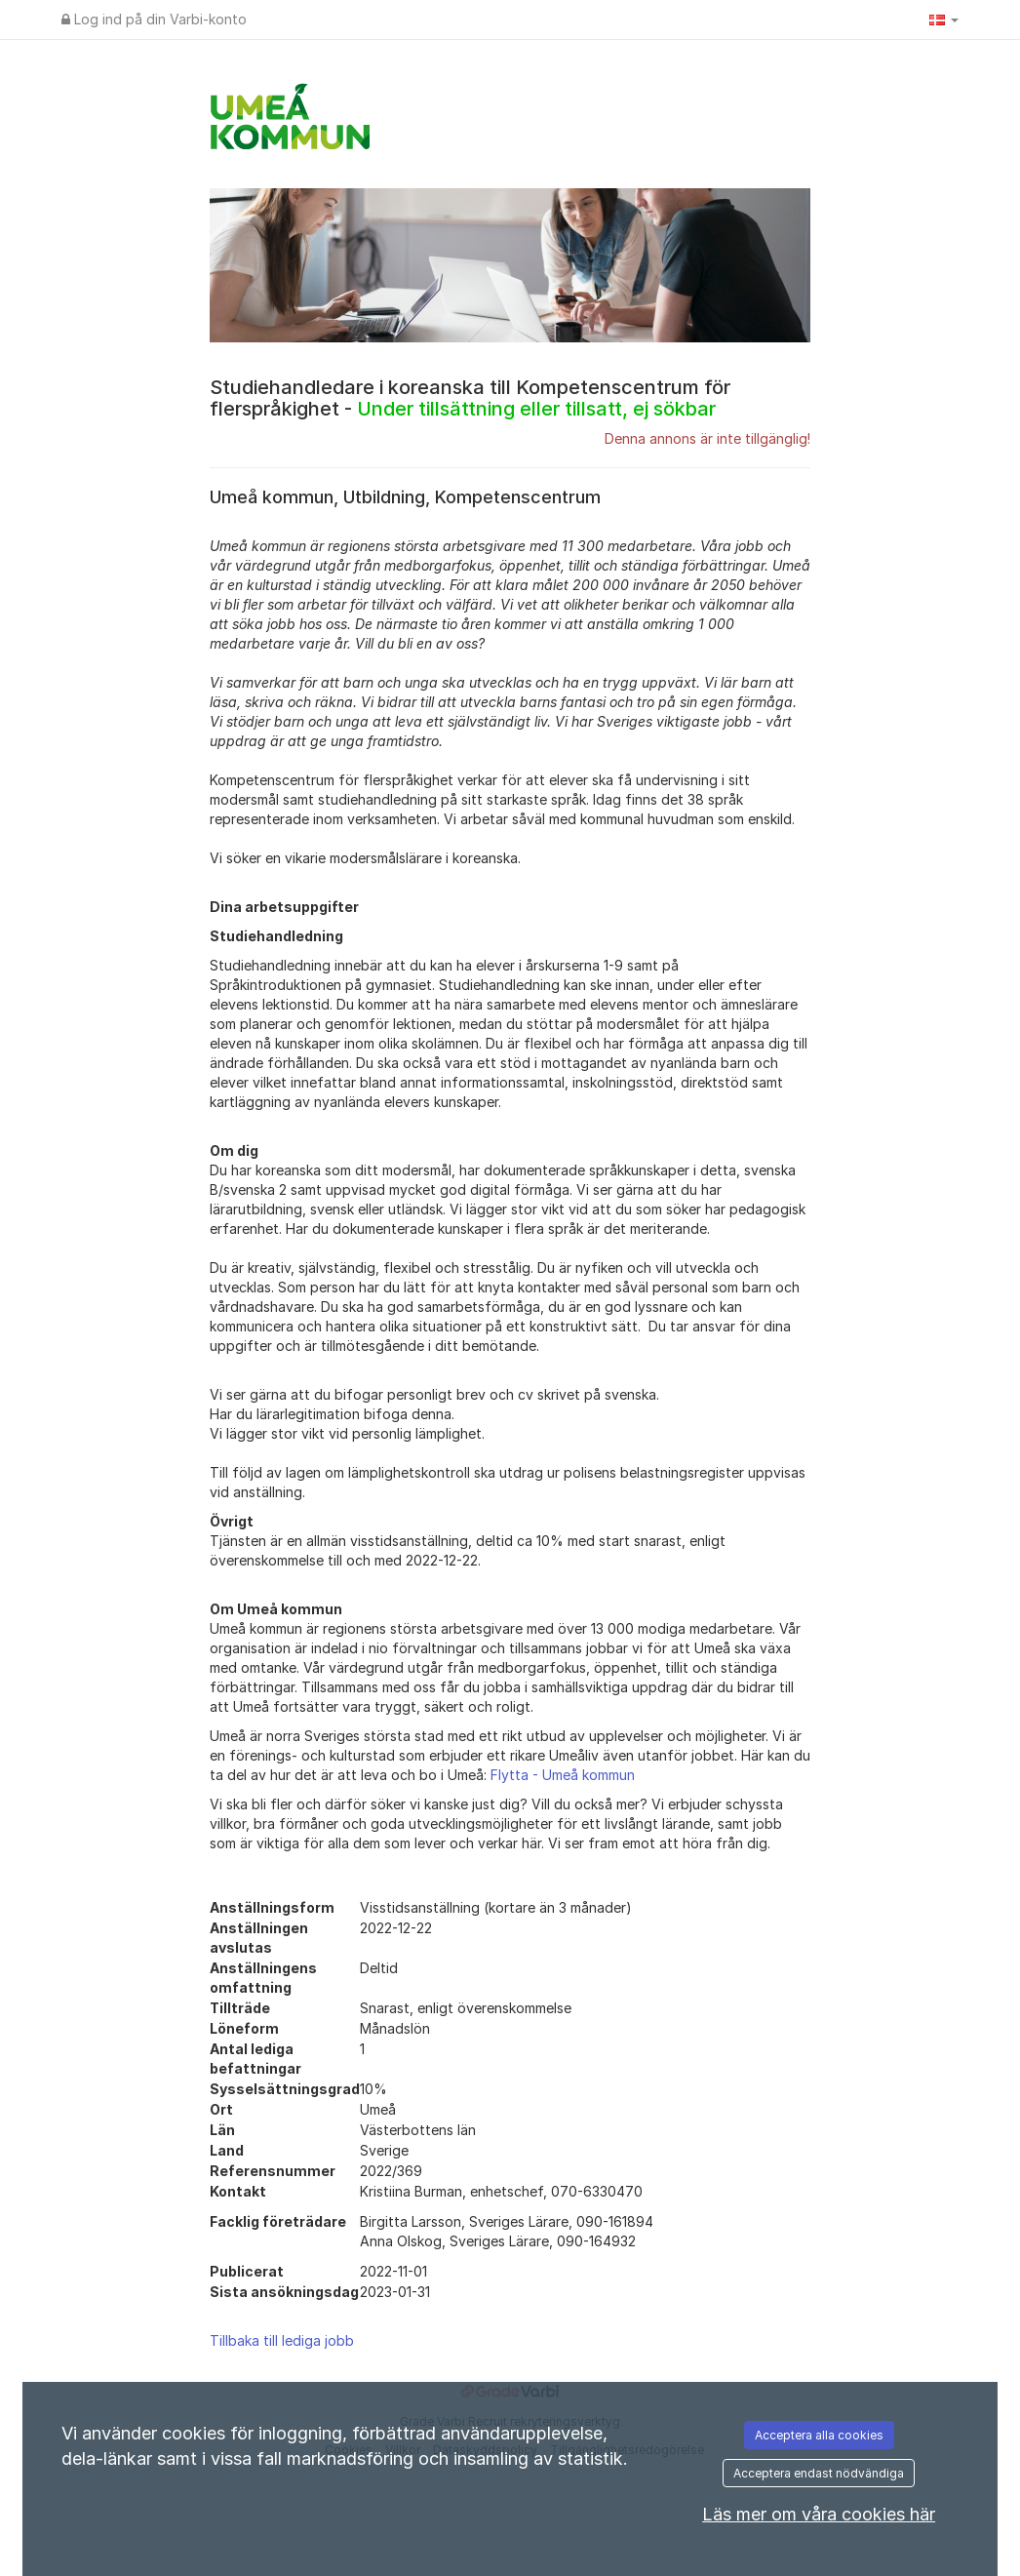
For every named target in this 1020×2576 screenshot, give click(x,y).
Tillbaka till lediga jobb (282, 2340)
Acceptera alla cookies (819, 2435)
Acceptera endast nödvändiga (818, 2473)
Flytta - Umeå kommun (562, 1774)
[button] (944, 19)
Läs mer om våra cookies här (818, 2514)
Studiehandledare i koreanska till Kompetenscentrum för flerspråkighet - (470, 397)
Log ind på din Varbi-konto (154, 19)
